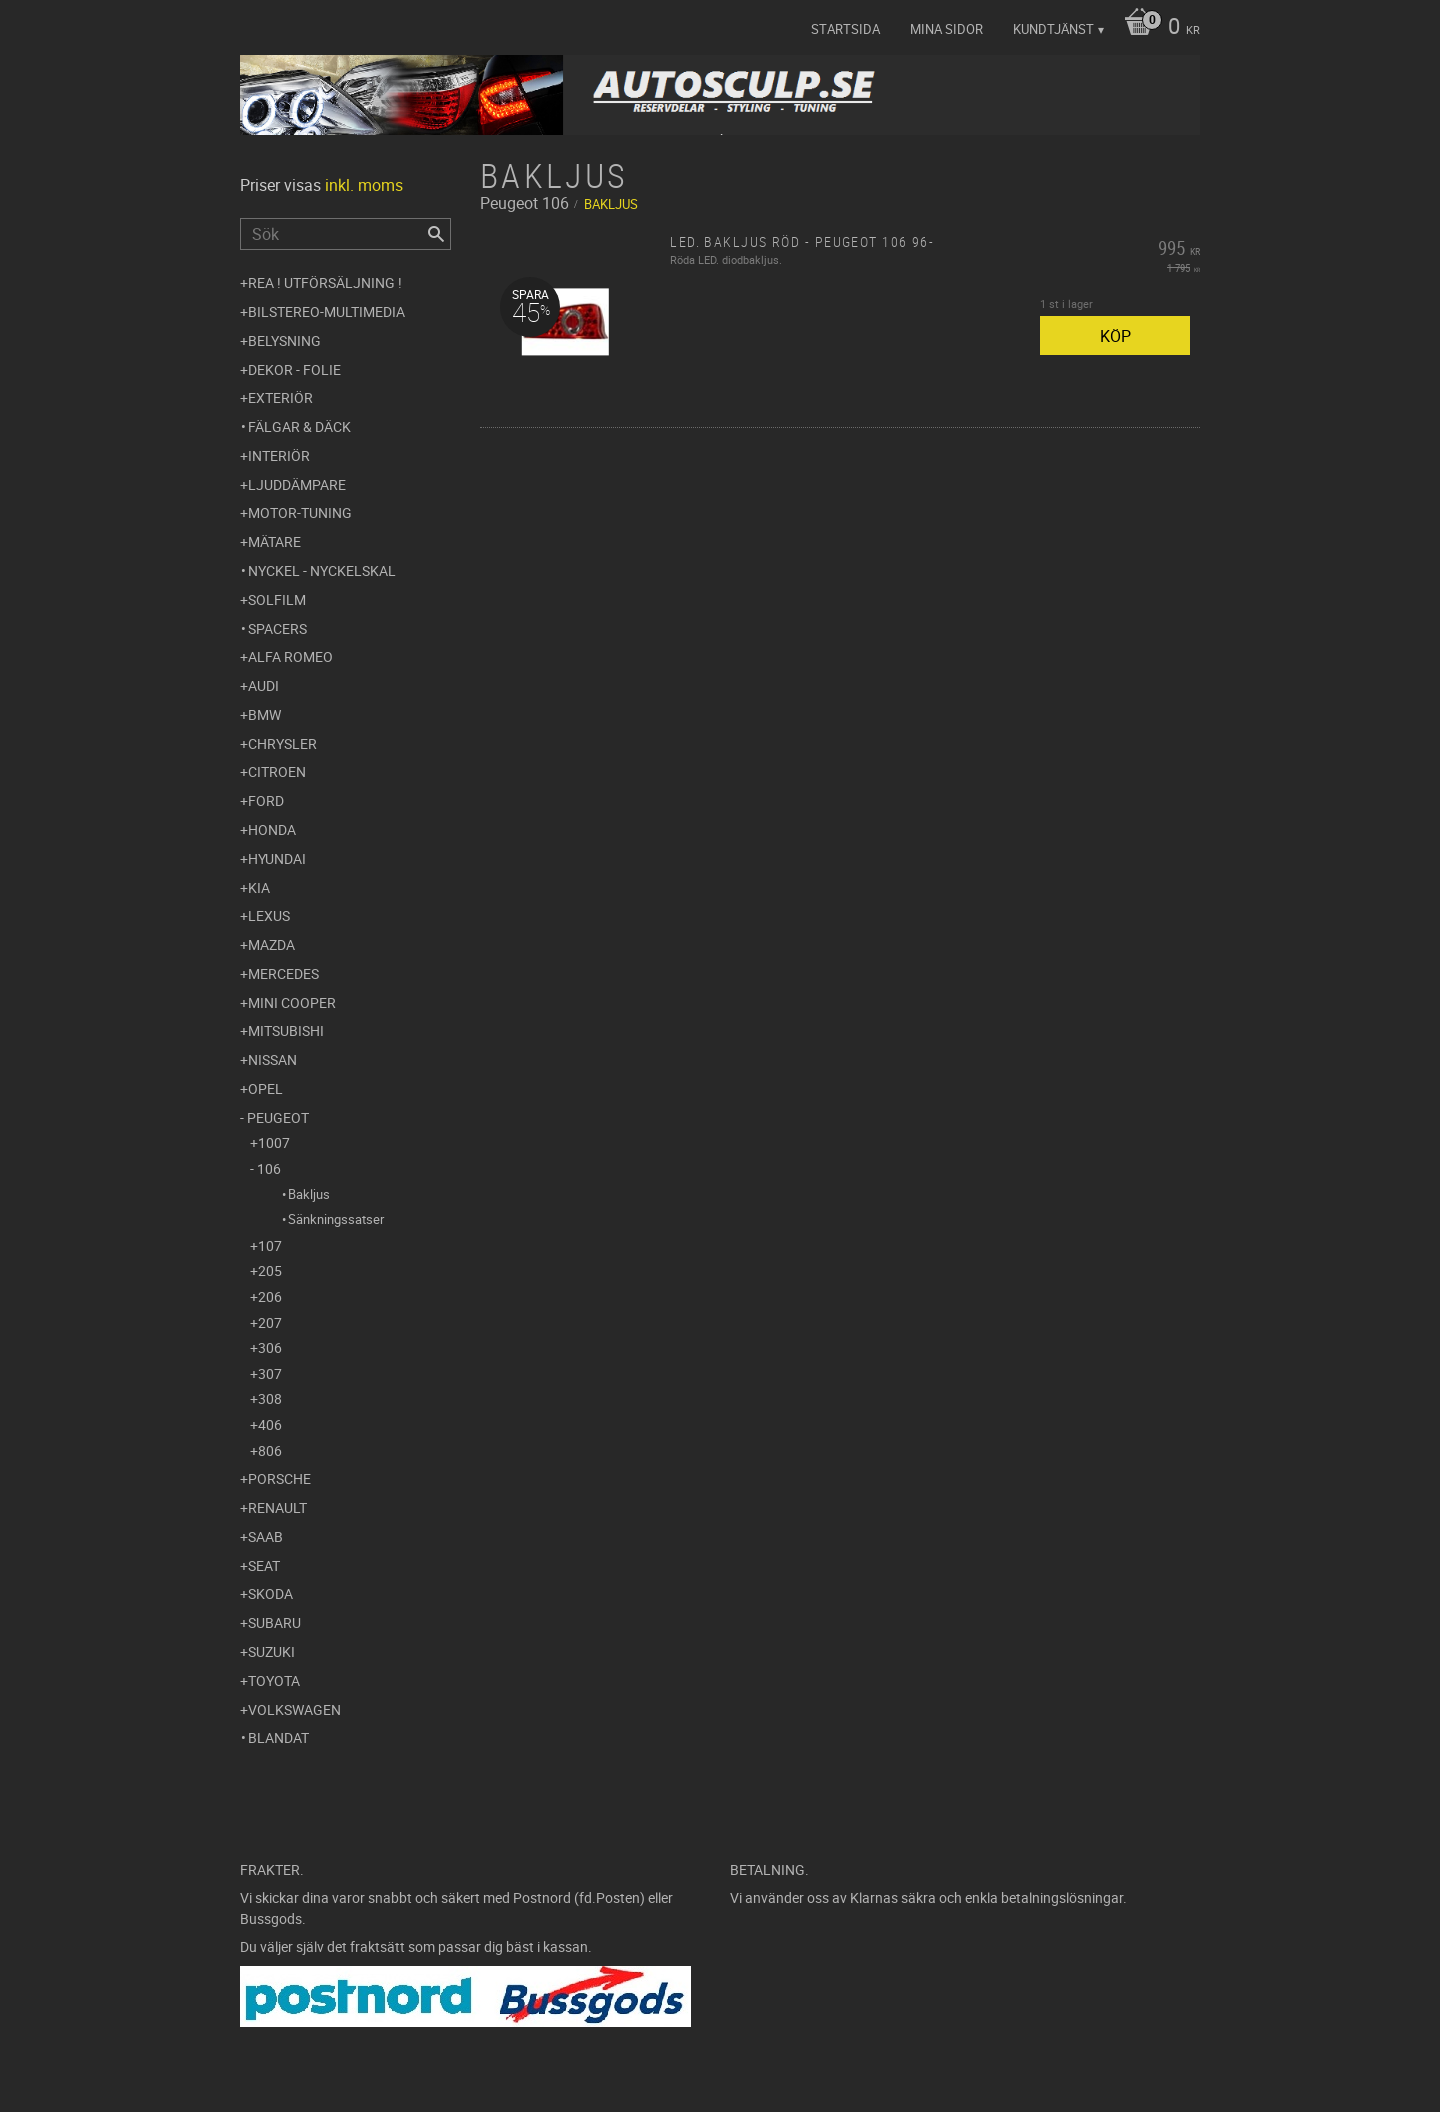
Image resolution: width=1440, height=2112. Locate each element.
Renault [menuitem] (277, 1507)
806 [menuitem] (270, 1450)
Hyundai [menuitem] (277, 858)
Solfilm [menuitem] (277, 599)
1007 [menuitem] (274, 1142)
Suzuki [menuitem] (271, 1651)
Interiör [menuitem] (279, 455)
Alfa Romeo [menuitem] (290, 656)
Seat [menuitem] (264, 1565)
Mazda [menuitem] (271, 944)
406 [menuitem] (270, 1424)
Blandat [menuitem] (278, 1737)
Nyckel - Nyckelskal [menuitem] (322, 570)
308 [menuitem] (270, 1398)
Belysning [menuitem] (284, 340)
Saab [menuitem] (265, 1536)
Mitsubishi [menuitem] (286, 1030)
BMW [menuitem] (264, 714)
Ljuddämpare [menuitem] (297, 484)
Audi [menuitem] (263, 685)
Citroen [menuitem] (277, 771)
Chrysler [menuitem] (282, 743)
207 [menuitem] (270, 1322)
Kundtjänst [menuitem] (1053, 29)
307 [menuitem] (270, 1373)
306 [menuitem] (270, 1347)
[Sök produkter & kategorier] (345, 234)
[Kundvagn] (1157, 28)
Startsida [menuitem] (845, 29)
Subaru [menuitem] (274, 1622)
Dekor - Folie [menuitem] (294, 369)
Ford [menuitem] (266, 800)
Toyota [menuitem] (274, 1680)
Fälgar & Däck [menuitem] (299, 426)
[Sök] (436, 234)
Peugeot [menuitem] (278, 1117)
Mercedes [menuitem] (283, 973)
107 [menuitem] (270, 1245)
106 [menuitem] (269, 1168)
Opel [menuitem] (265, 1088)
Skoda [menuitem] (270, 1593)
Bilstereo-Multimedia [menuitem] (326, 311)
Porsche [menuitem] (279, 1478)
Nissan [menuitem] (272, 1059)
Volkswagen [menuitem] (294, 1709)
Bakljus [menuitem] (309, 1194)
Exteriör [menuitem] (280, 397)
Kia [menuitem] (259, 887)
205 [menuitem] (270, 1270)
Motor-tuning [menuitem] (300, 512)
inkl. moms (364, 185)
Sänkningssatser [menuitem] (336, 1219)
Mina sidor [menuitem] (946, 29)
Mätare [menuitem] (274, 541)
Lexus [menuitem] (269, 915)
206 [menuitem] (270, 1296)
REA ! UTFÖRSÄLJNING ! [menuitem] (325, 282)
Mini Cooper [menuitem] (292, 1002)
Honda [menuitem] (272, 829)
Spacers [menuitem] (277, 628)
